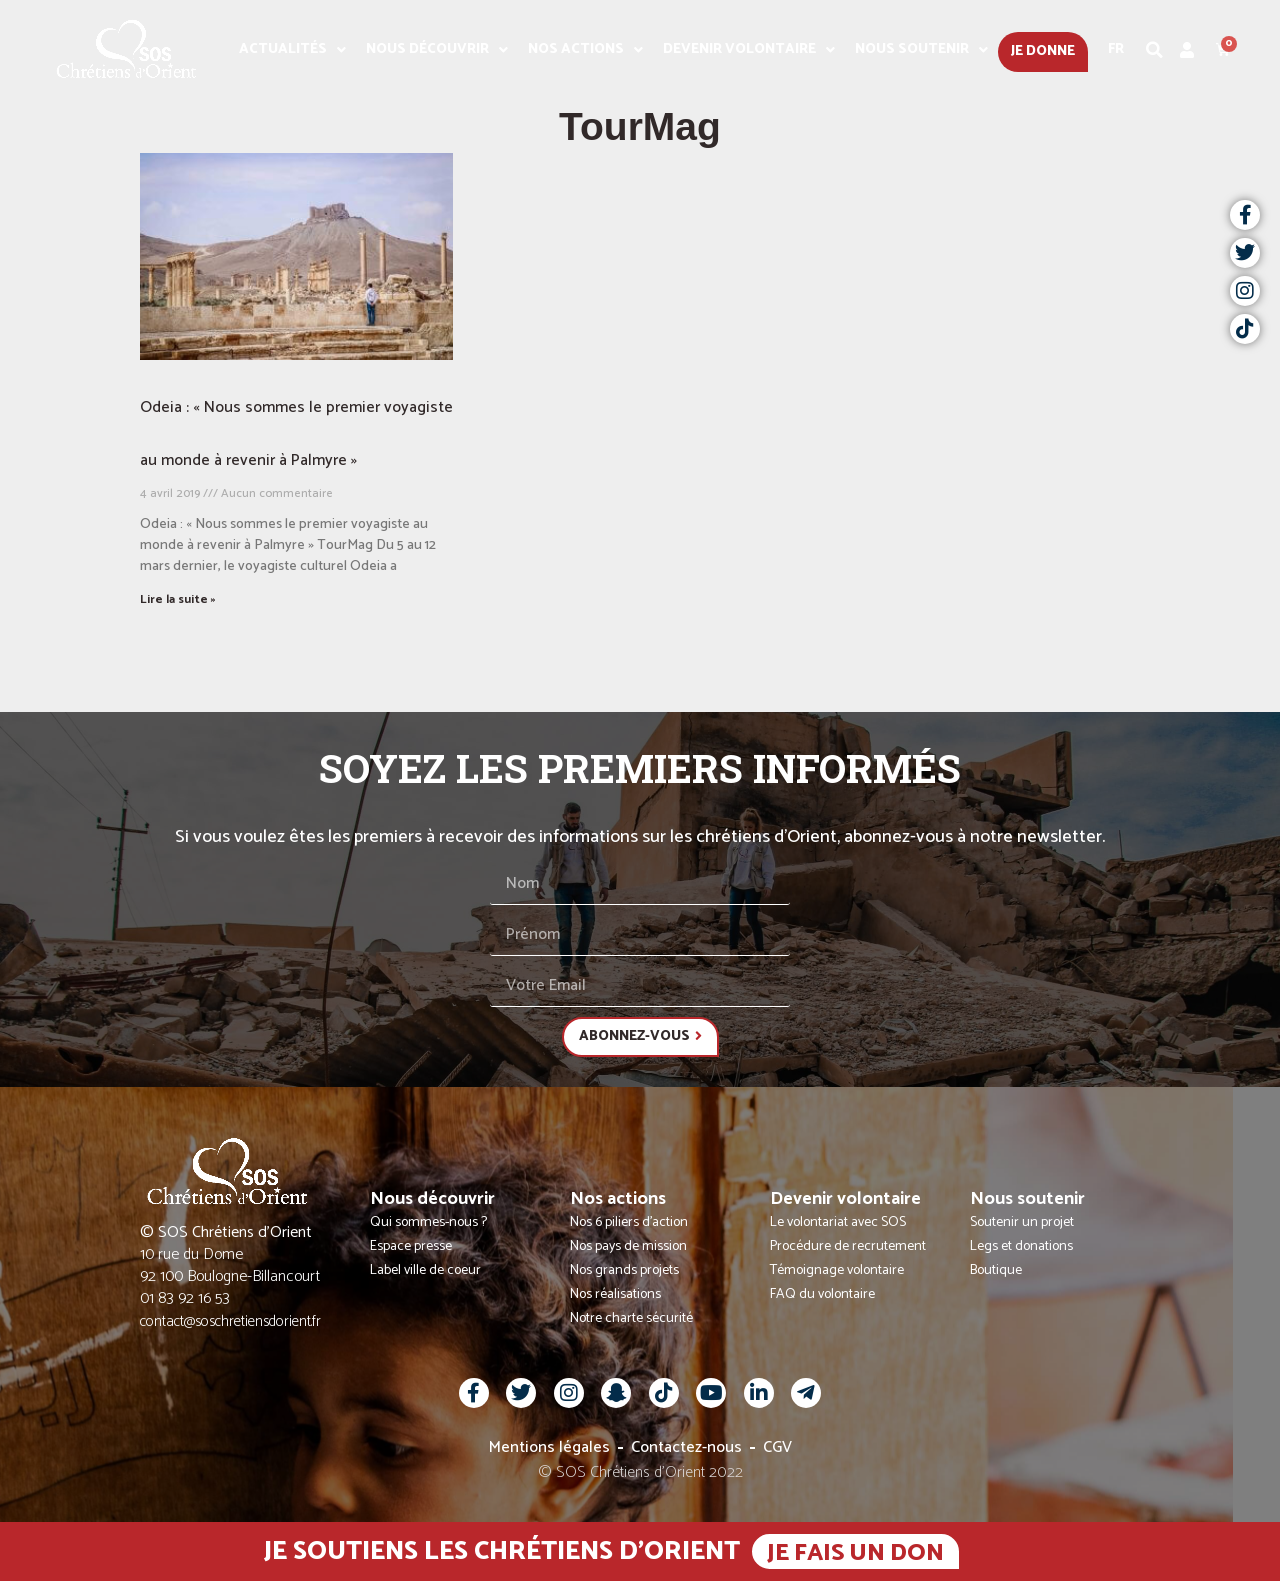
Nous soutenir (921, 50)
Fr (1116, 49)
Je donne (1043, 51)
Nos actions (585, 50)
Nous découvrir (437, 50)
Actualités (292, 50)
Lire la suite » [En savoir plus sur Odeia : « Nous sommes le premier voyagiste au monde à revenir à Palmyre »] (178, 599)
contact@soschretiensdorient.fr (230, 1321)
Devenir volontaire (749, 50)
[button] (1155, 50)
